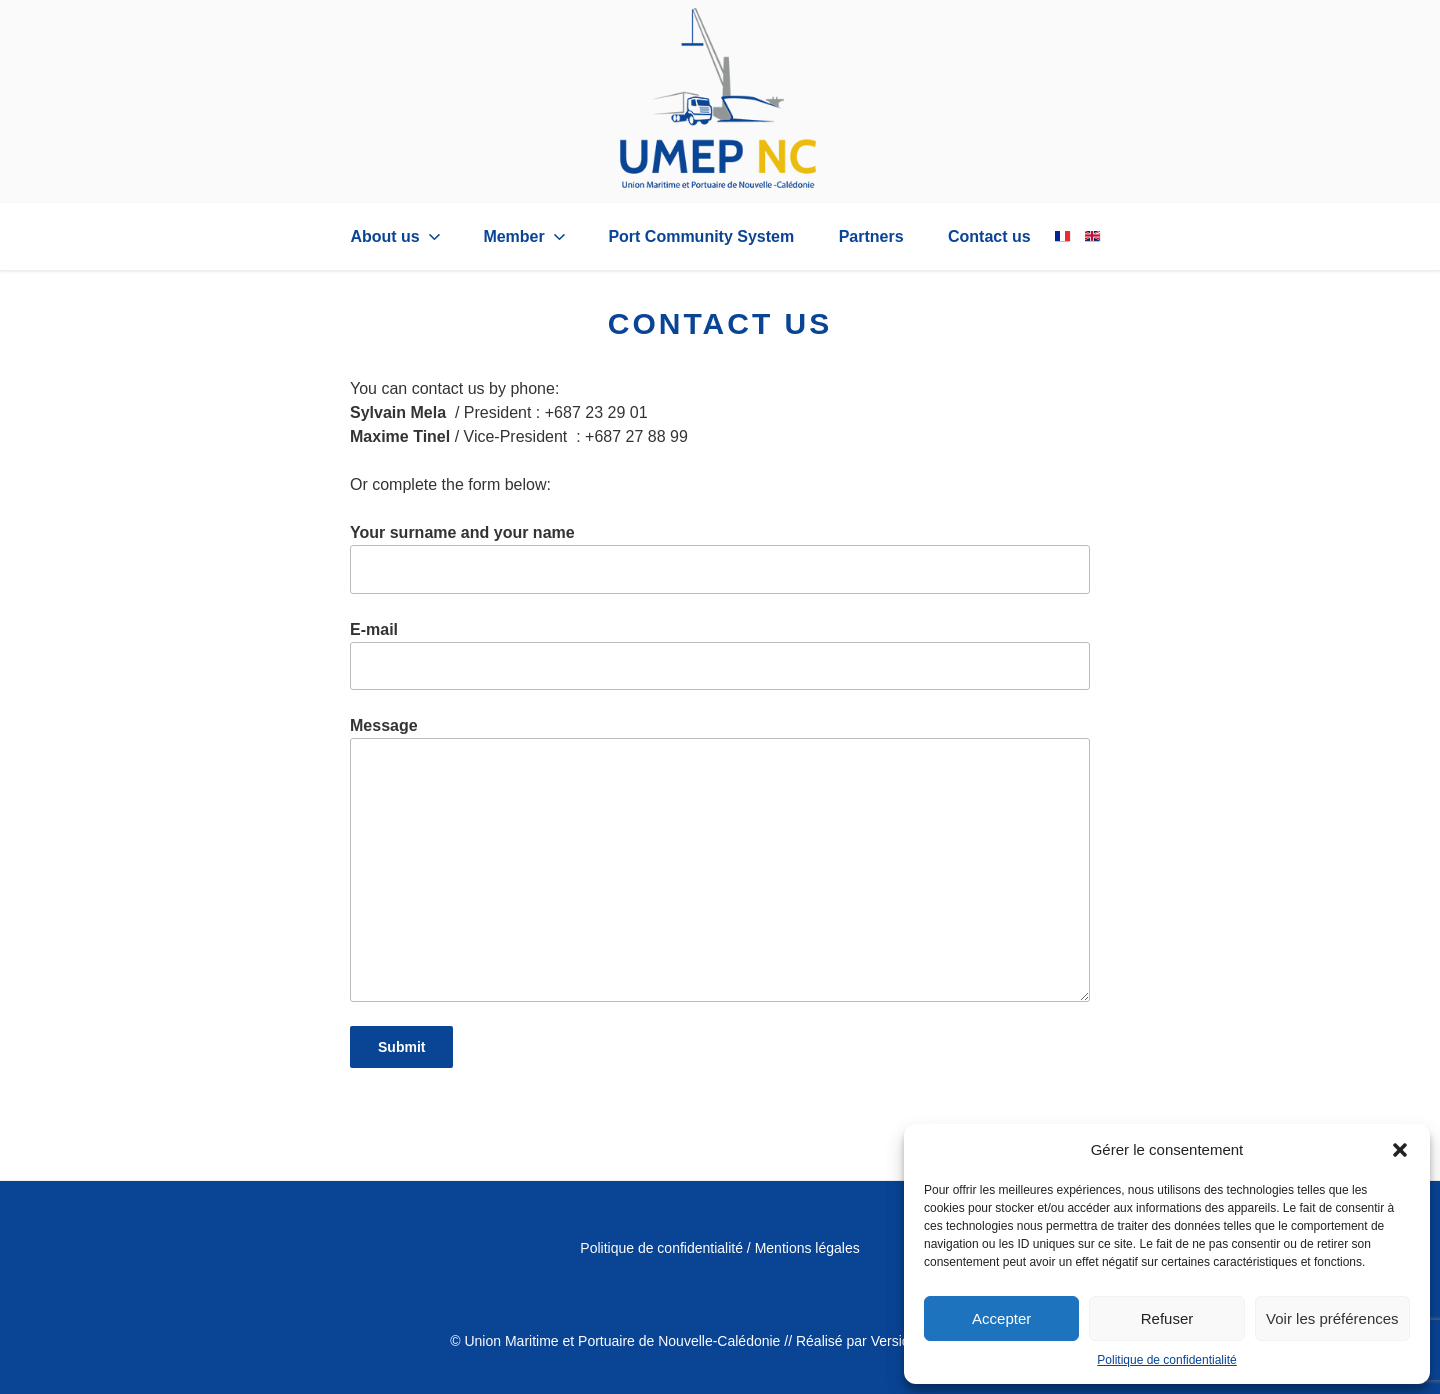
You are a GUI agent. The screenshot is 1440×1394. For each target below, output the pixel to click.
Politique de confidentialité (1166, 1360)
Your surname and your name (720, 558)
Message (720, 859)
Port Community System (701, 236)
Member (526, 236)
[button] (1400, 1150)
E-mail (720, 655)
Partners (871, 236)
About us (397, 236)
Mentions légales (807, 1248)
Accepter (1001, 1318)
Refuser (1167, 1318)
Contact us (989, 236)
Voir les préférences (1332, 1318)
